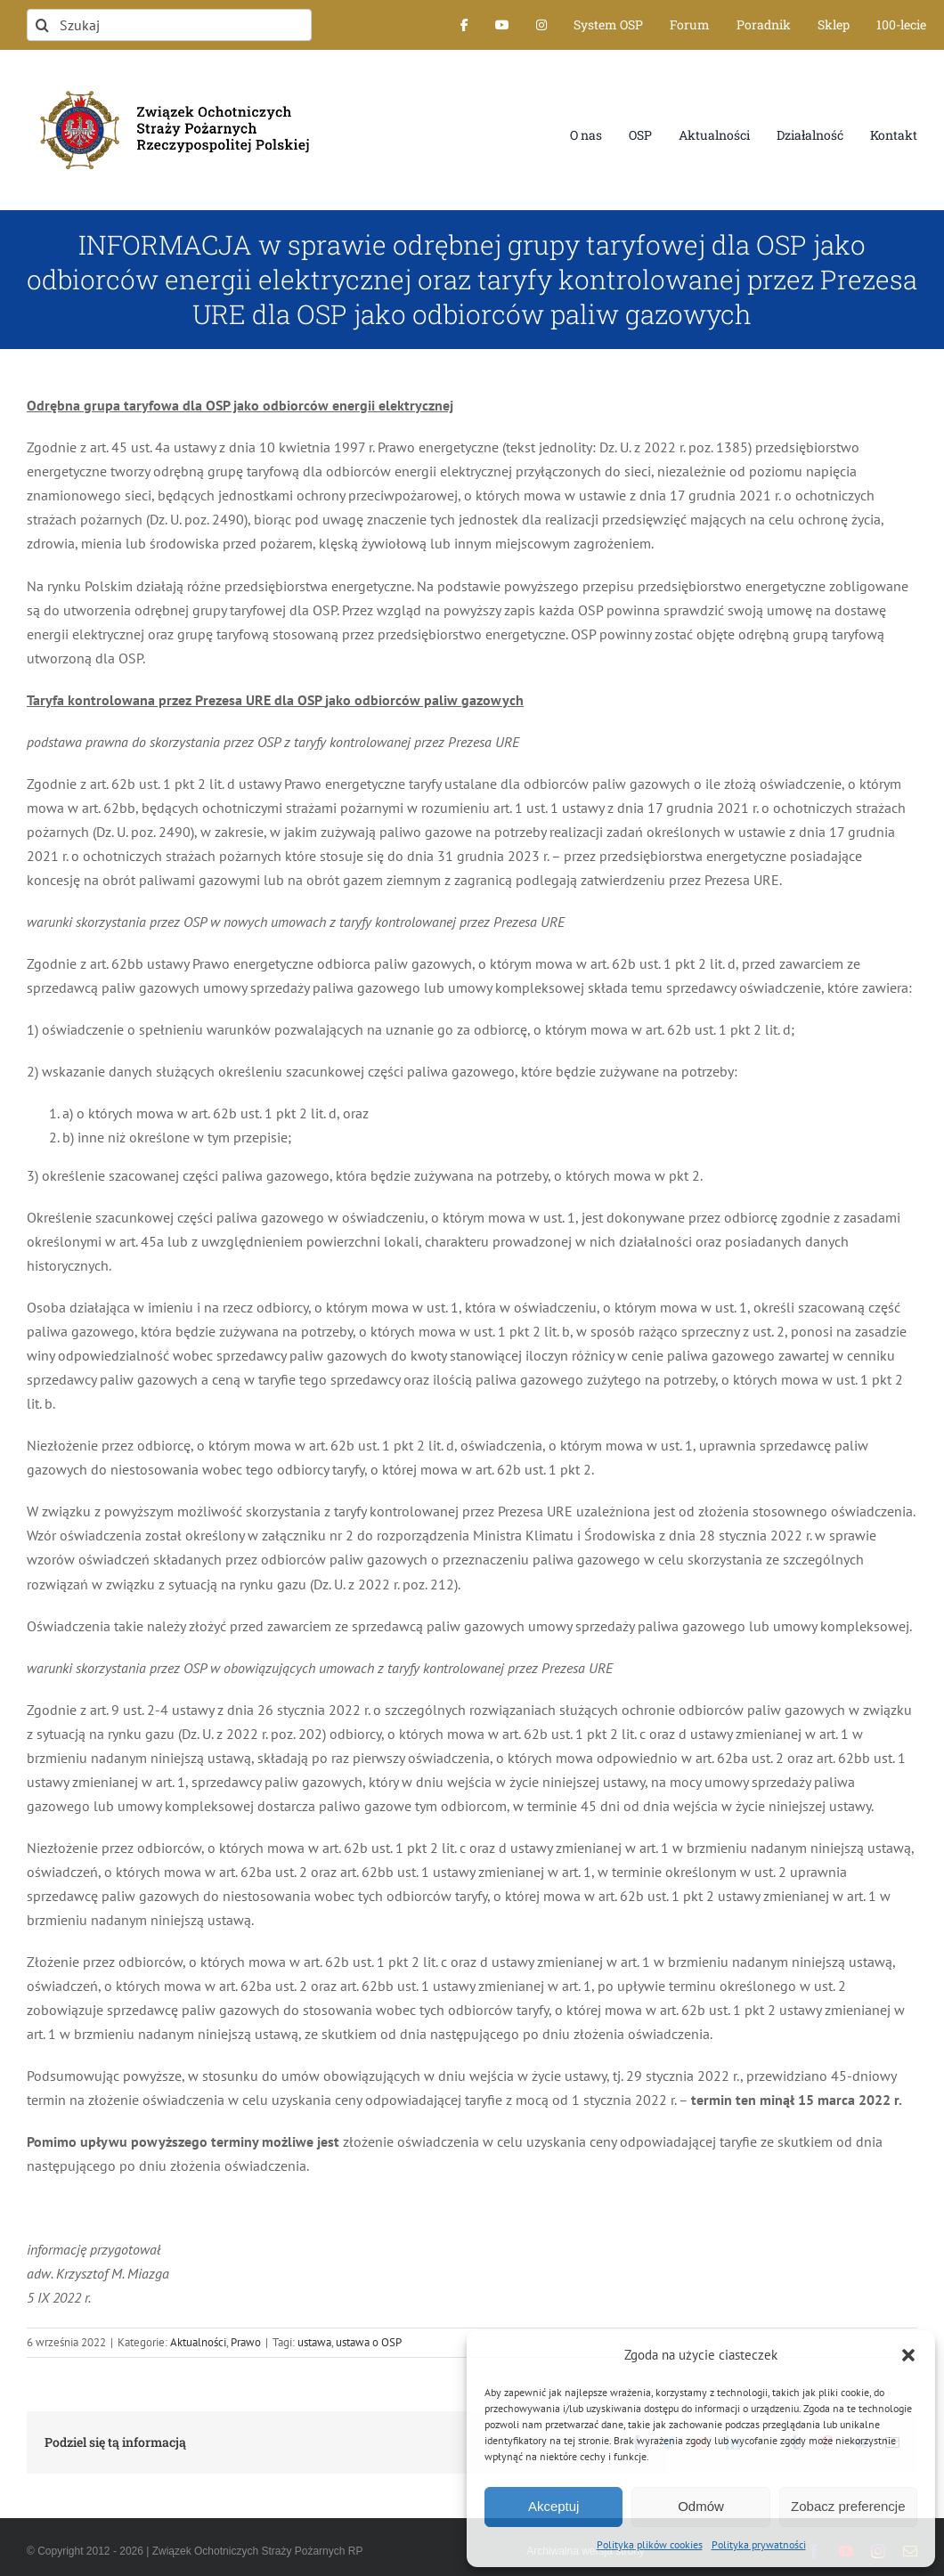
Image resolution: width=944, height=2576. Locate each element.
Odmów (701, 2506)
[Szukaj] (169, 25)
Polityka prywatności (759, 2544)
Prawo (246, 2342)
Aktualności (198, 2342)
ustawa (314, 2342)
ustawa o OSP (369, 2342)
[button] (908, 2355)
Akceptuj (554, 2506)
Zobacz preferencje (848, 2506)
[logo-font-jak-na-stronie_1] (169, 84)
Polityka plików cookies (650, 2544)
